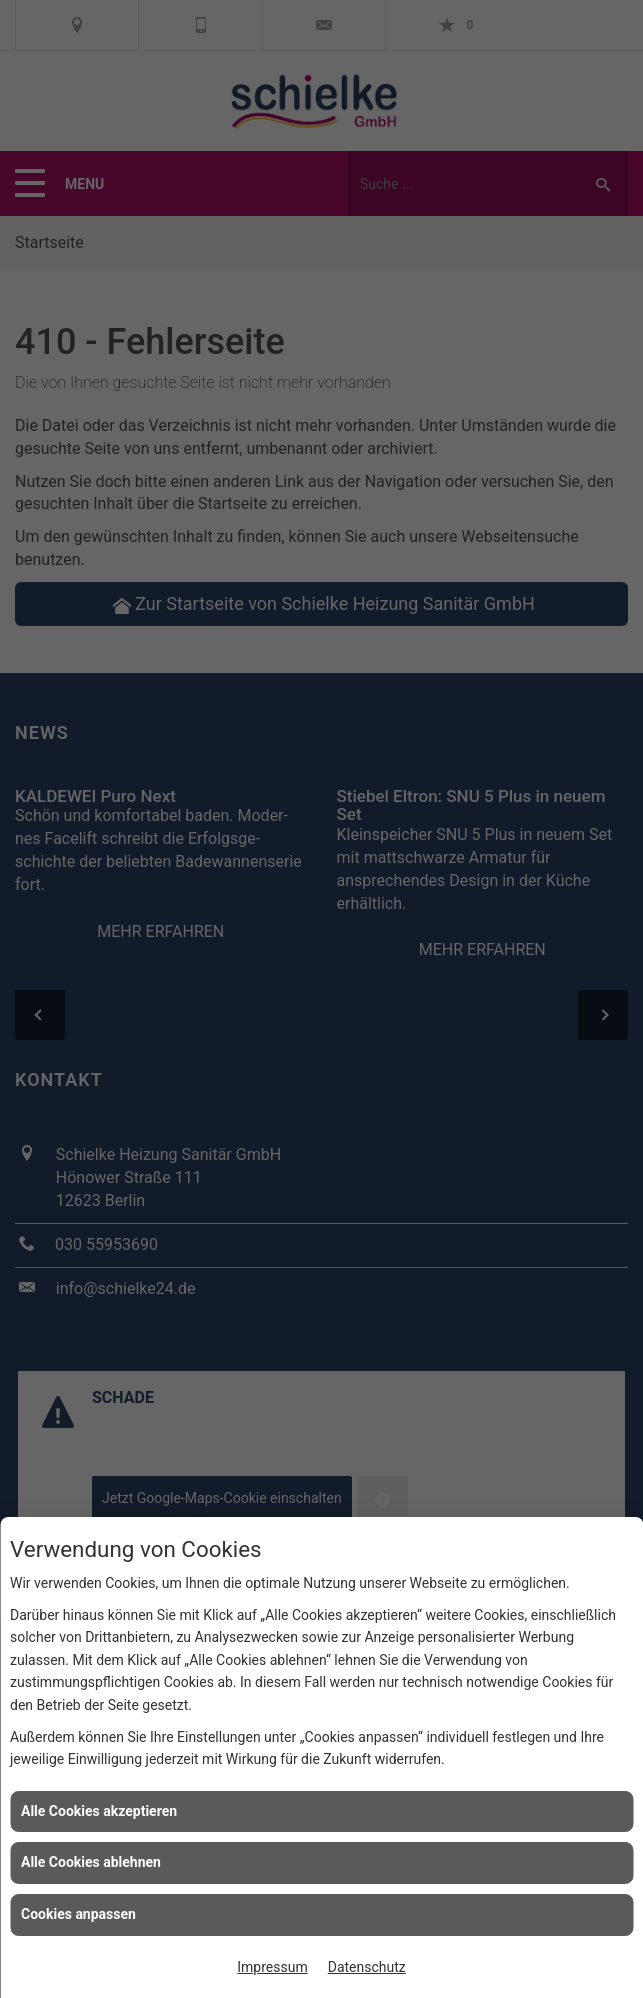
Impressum (272, 1967)
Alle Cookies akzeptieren (99, 1811)
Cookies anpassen (78, 1914)
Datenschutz (367, 1967)
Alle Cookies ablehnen (91, 1862)
